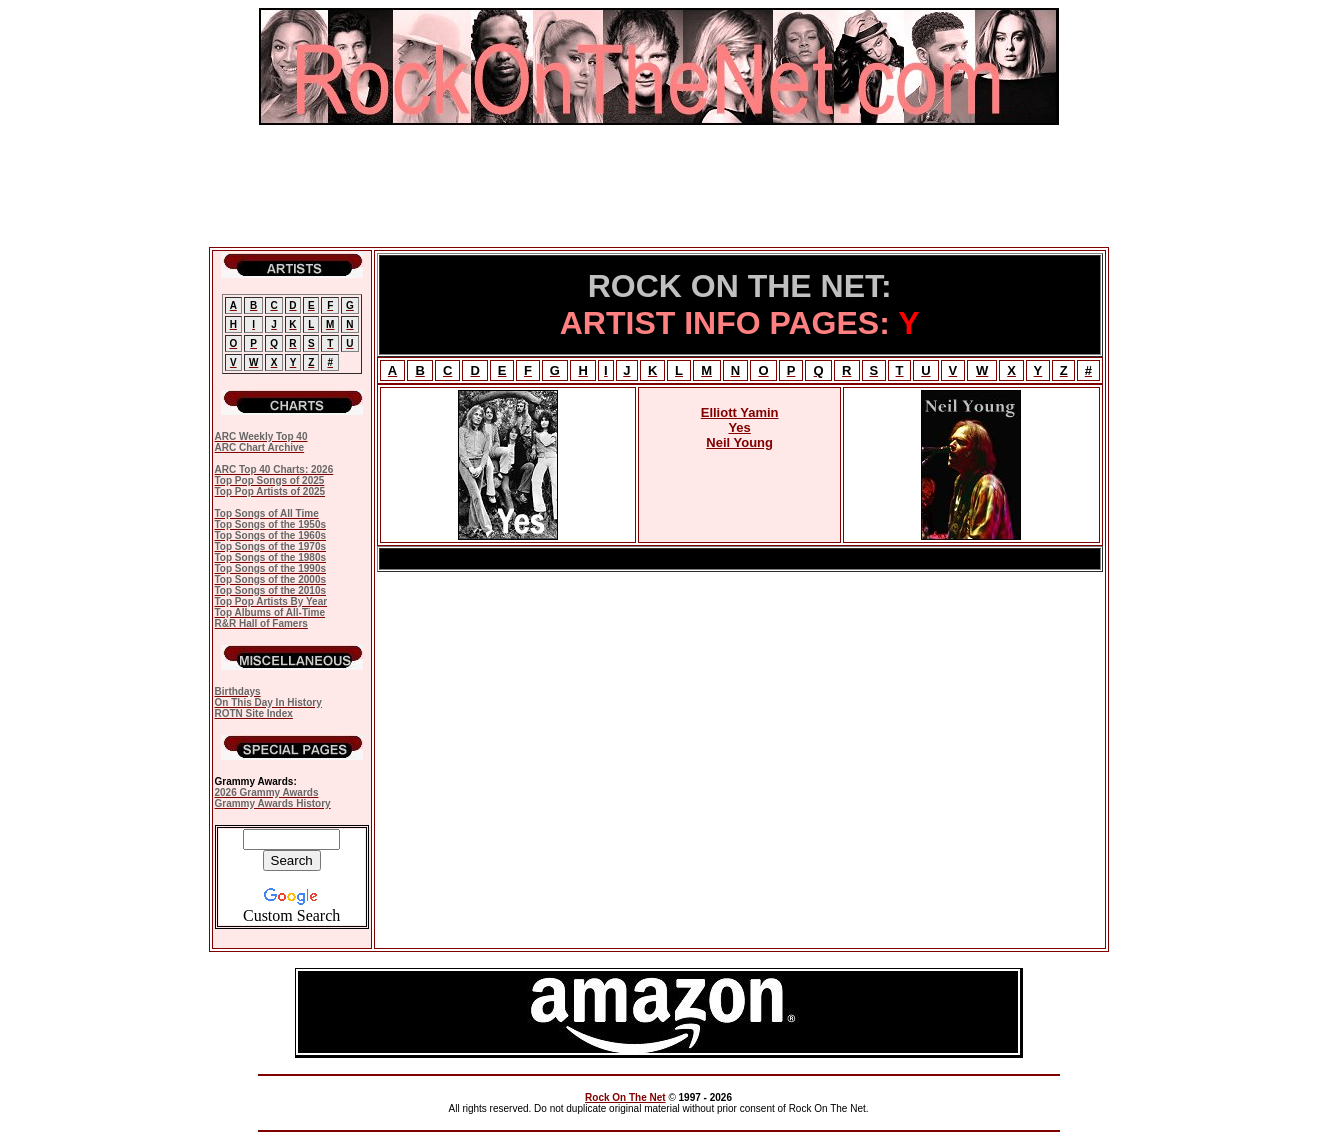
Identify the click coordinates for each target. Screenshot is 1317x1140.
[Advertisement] (659, 186)
